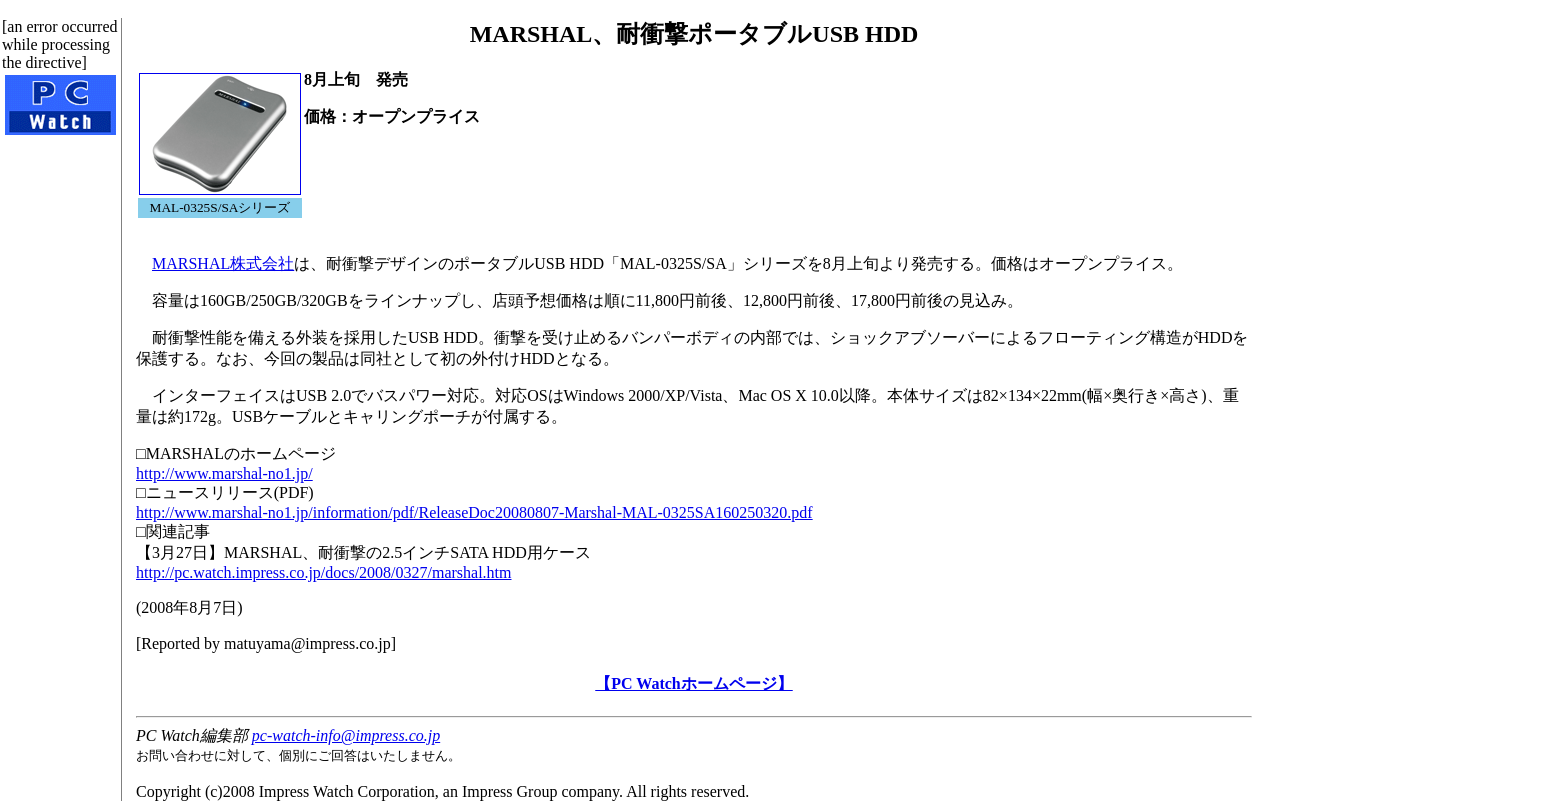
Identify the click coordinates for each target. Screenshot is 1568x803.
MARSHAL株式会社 (223, 263)
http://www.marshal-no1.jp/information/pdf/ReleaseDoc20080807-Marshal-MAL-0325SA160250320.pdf (474, 512)
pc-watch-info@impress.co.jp (346, 735)
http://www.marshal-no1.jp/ (224, 473)
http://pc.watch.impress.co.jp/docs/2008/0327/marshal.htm (324, 572)
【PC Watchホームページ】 (693, 683)
